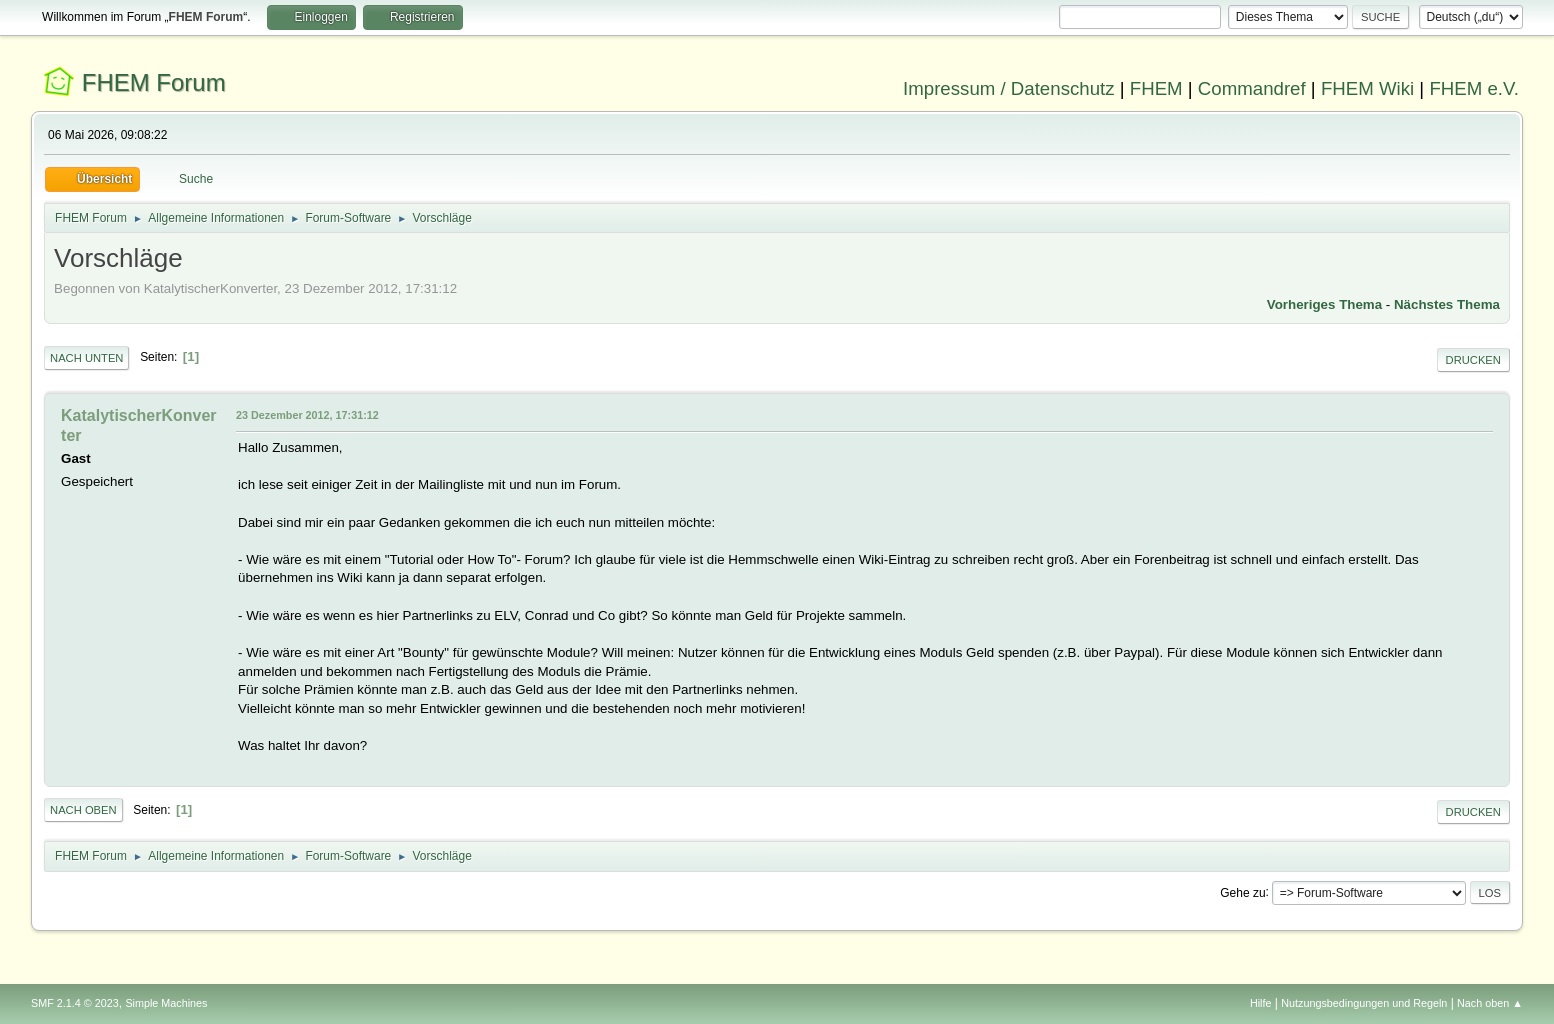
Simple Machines (166, 1003)
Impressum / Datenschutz (1009, 88)
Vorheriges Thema (1324, 304)
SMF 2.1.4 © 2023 (75, 1003)
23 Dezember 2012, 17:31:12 (307, 415)
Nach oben (83, 810)
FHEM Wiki (1367, 88)
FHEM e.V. (1474, 88)
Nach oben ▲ (1490, 1003)
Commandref (1252, 88)
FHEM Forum (154, 82)
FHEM (1156, 88)
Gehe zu (1242, 892)
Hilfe (1261, 1003)
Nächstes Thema (1447, 304)
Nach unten (86, 358)
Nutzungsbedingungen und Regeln (1364, 1003)
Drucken (1473, 360)
